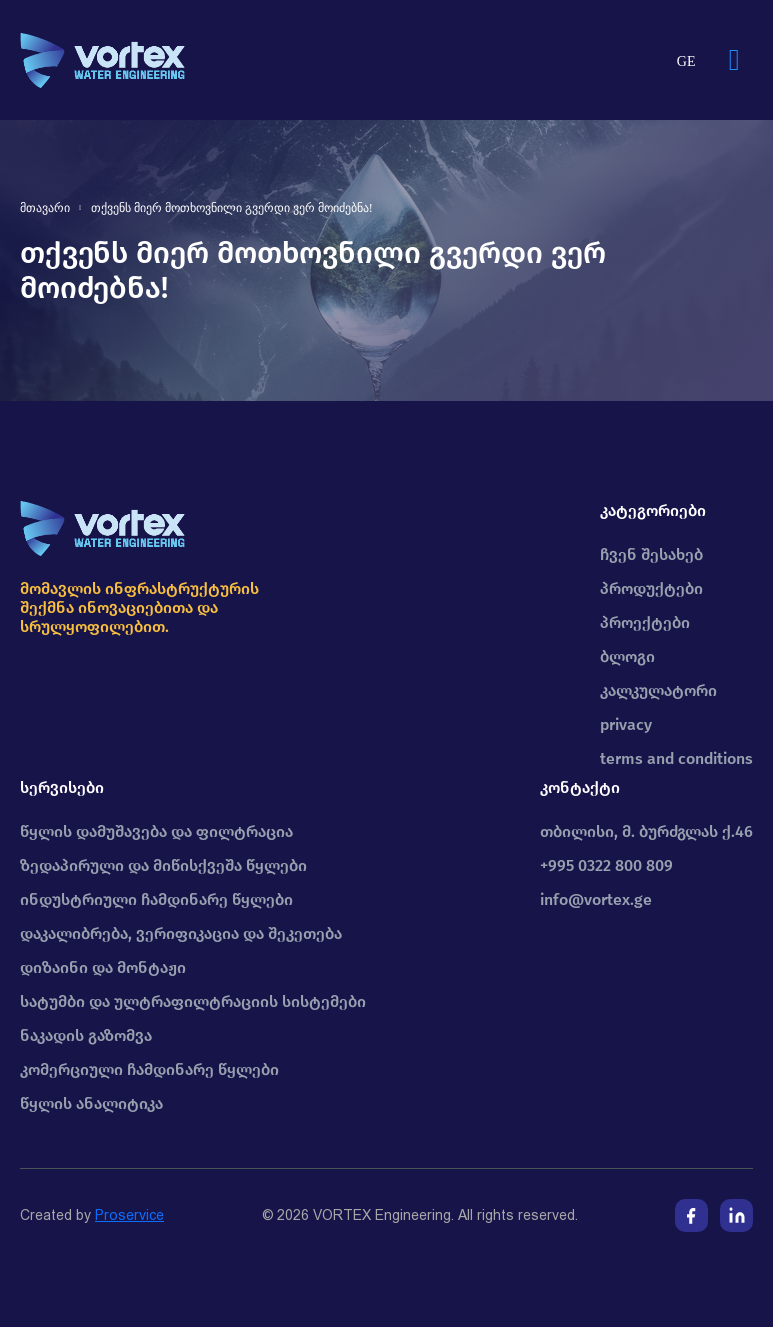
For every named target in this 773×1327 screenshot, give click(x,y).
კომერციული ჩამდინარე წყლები (149, 1069)
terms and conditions (676, 758)
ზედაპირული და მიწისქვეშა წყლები (163, 865)
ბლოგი (627, 656)
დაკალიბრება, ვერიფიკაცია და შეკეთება (181, 933)
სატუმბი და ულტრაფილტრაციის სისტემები (193, 1001)
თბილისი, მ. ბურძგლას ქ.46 (646, 831)
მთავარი (45, 208)
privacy (626, 724)
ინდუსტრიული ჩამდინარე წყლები (156, 899)
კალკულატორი (658, 690)
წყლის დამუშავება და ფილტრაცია (156, 831)
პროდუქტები (651, 588)
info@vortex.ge (596, 899)
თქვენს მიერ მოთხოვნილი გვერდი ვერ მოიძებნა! (232, 208)
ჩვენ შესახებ (651, 554)
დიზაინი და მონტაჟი (103, 967)
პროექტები (645, 622)
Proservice (129, 1215)
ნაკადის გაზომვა (86, 1035)
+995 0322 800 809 (606, 865)
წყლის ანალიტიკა (91, 1103)
